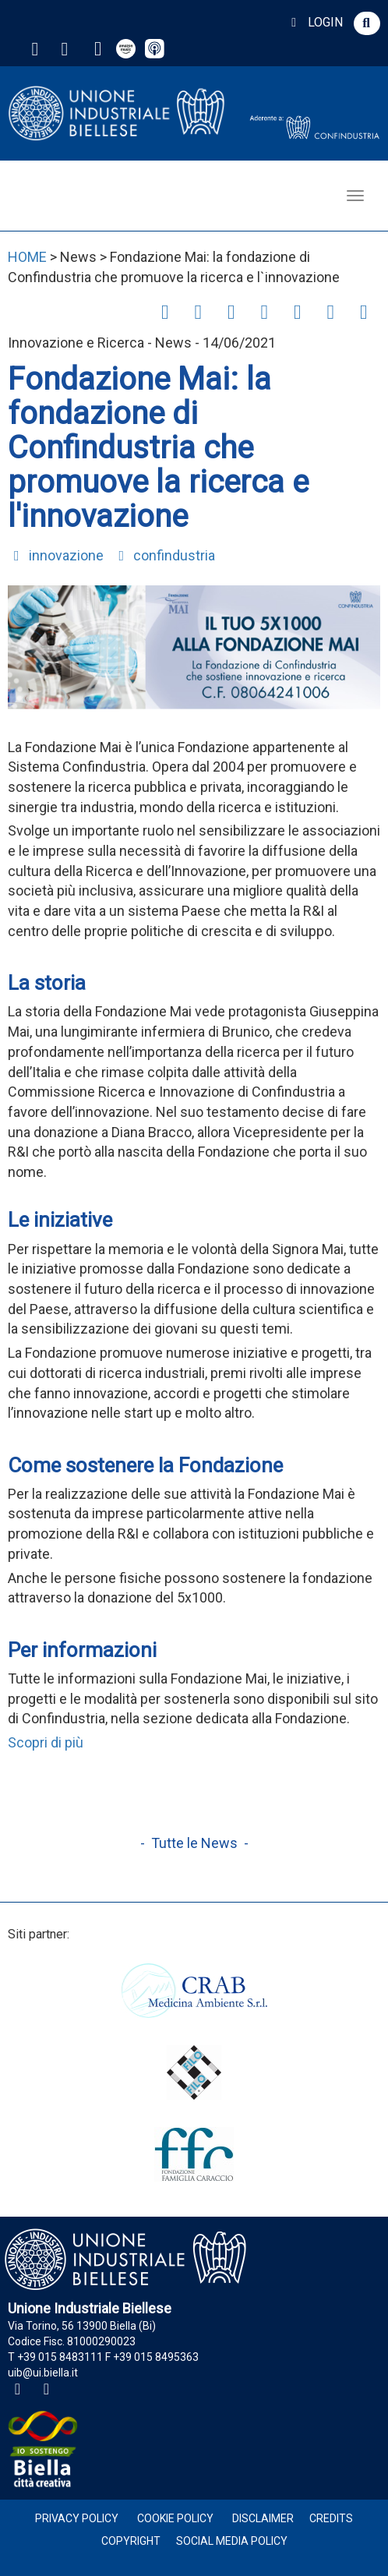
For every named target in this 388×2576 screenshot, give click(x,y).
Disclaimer (263, 2518)
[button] (367, 23)
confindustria (164, 555)
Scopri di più (45, 1742)
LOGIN (314, 22)
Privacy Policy (76, 2518)
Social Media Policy (231, 2541)
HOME (27, 257)
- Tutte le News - (194, 1843)
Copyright (130, 2541)
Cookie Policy (175, 2518)
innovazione (56, 555)
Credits (331, 2518)
